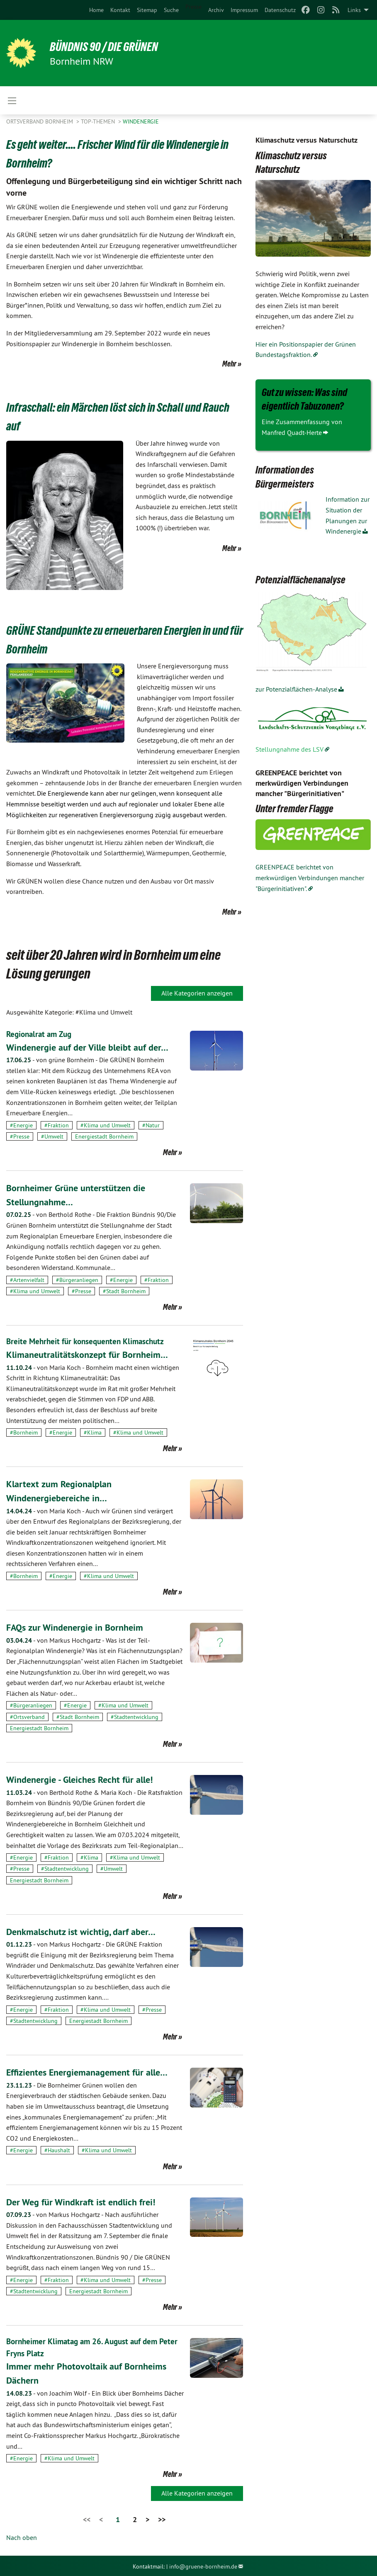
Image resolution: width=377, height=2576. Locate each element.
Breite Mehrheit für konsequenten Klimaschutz (88, 1341)
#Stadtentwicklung (134, 1716)
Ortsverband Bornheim (40, 121)
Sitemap (147, 10)
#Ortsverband (27, 1716)
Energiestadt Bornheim (104, 1136)
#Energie (21, 1125)
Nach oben (21, 2536)
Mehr (229, 363)
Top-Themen (99, 121)
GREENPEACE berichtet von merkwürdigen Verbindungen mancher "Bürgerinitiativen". (309, 877)
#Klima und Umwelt (105, 1125)
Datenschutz (280, 10)
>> (161, 2518)
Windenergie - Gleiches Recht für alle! (85, 1778)
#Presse (19, 1136)
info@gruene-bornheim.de (203, 2565)
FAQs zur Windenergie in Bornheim (79, 1626)
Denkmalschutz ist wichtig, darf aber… (85, 1930)
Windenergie (141, 121)
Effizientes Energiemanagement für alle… (93, 2071)
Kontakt (120, 10)
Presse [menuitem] (193, 6)
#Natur (151, 1125)
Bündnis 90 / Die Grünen (110, 46)
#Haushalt (57, 2150)
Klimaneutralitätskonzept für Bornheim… (92, 1353)
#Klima (93, 1432)
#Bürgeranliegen (77, 1279)
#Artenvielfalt (27, 1279)
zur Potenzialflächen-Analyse (296, 689)
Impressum (244, 10)
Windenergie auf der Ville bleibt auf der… (93, 1046)
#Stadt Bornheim (124, 1290)
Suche (171, 10)
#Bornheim (24, 1432)
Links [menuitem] (354, 10)
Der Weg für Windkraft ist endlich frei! (85, 2201)
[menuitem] (96, 10)
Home (96, 10)
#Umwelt (52, 1136)
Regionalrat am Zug (41, 1034)
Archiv (216, 10)
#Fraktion (56, 1125)
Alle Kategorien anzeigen (197, 993)
